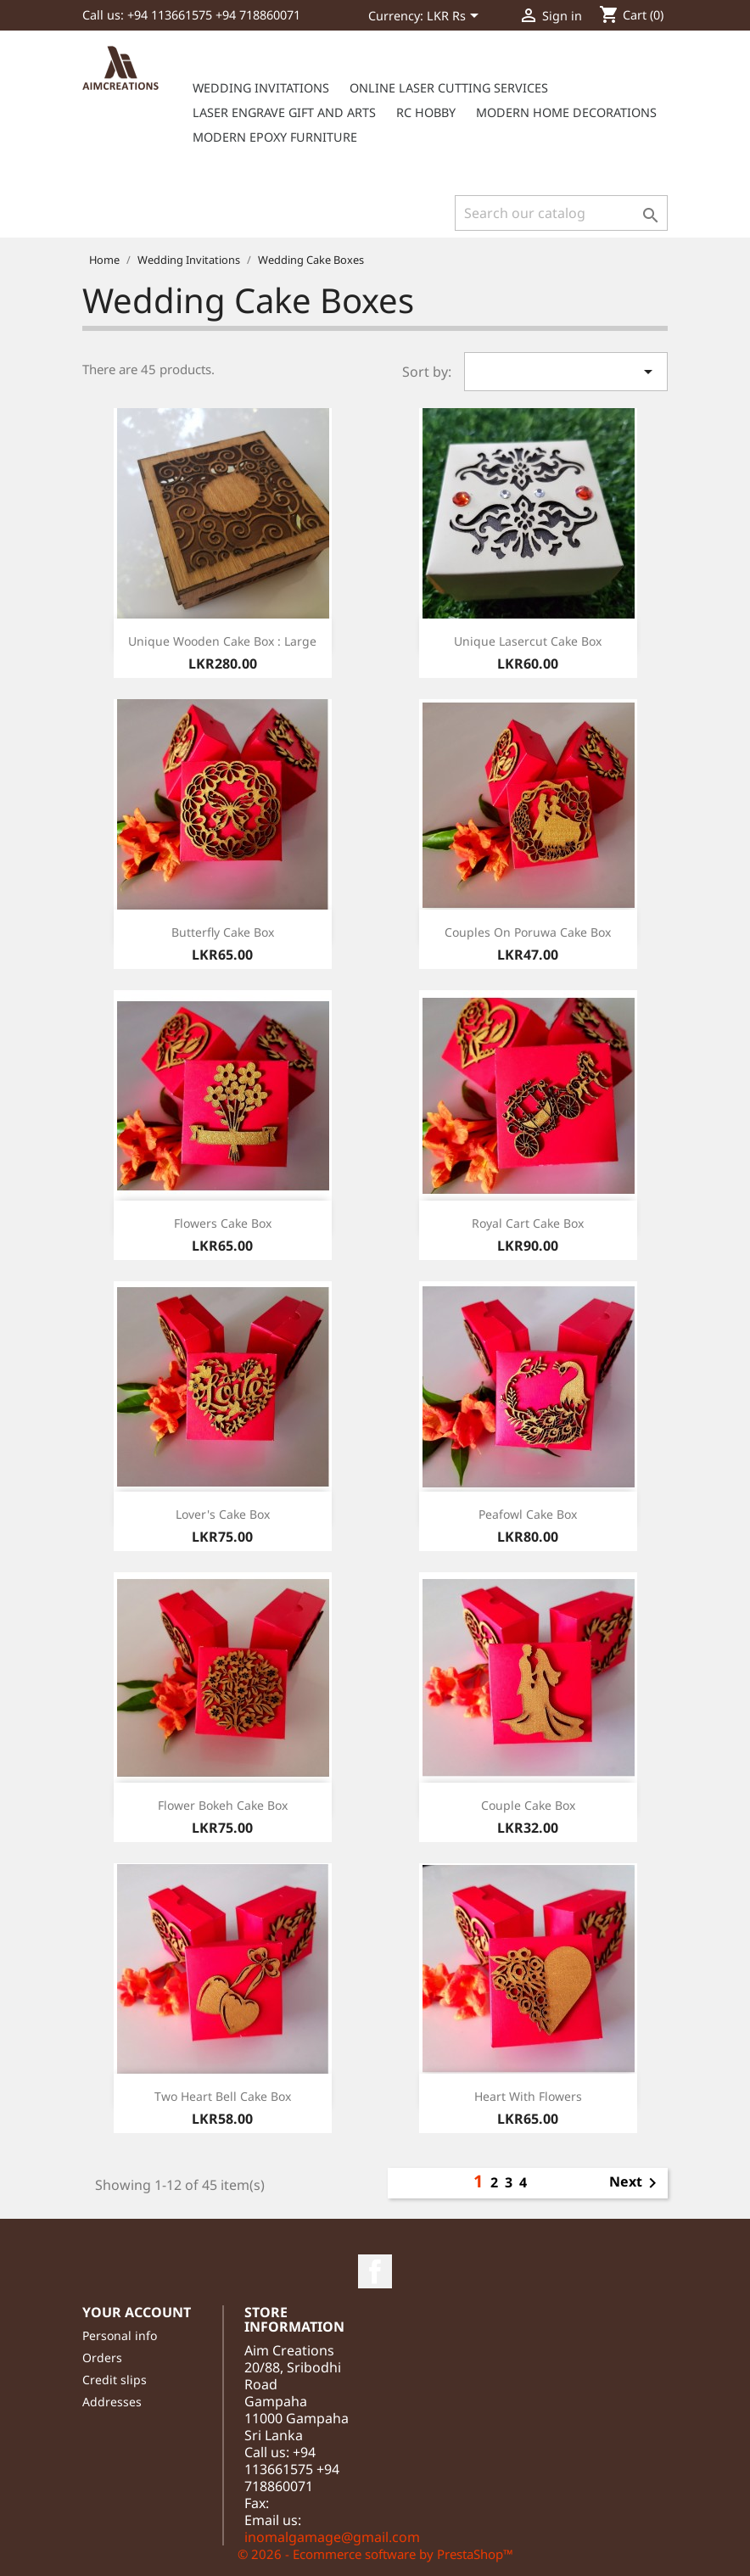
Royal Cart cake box (528, 1223)
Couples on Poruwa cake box (528, 932)
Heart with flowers (528, 2096)
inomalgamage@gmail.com (332, 2537)
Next (636, 2183)
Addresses (112, 2402)
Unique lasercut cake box (528, 641)
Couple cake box (528, 1805)
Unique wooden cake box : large (222, 641)
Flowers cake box (222, 1223)
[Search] (561, 213)
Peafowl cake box (528, 1514)
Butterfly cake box (222, 932)
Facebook (375, 2271)
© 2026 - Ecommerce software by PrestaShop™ (375, 2553)
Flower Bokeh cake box (223, 1805)
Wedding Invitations (261, 88)
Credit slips (114, 2380)
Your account (136, 2312)
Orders (102, 2357)
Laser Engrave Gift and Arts (284, 112)
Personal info (119, 2335)
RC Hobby (426, 112)
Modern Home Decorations (566, 112)
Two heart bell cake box (222, 2096)
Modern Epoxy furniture (275, 137)
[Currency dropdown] (455, 17)
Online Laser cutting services (449, 88)
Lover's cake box (223, 1514)
